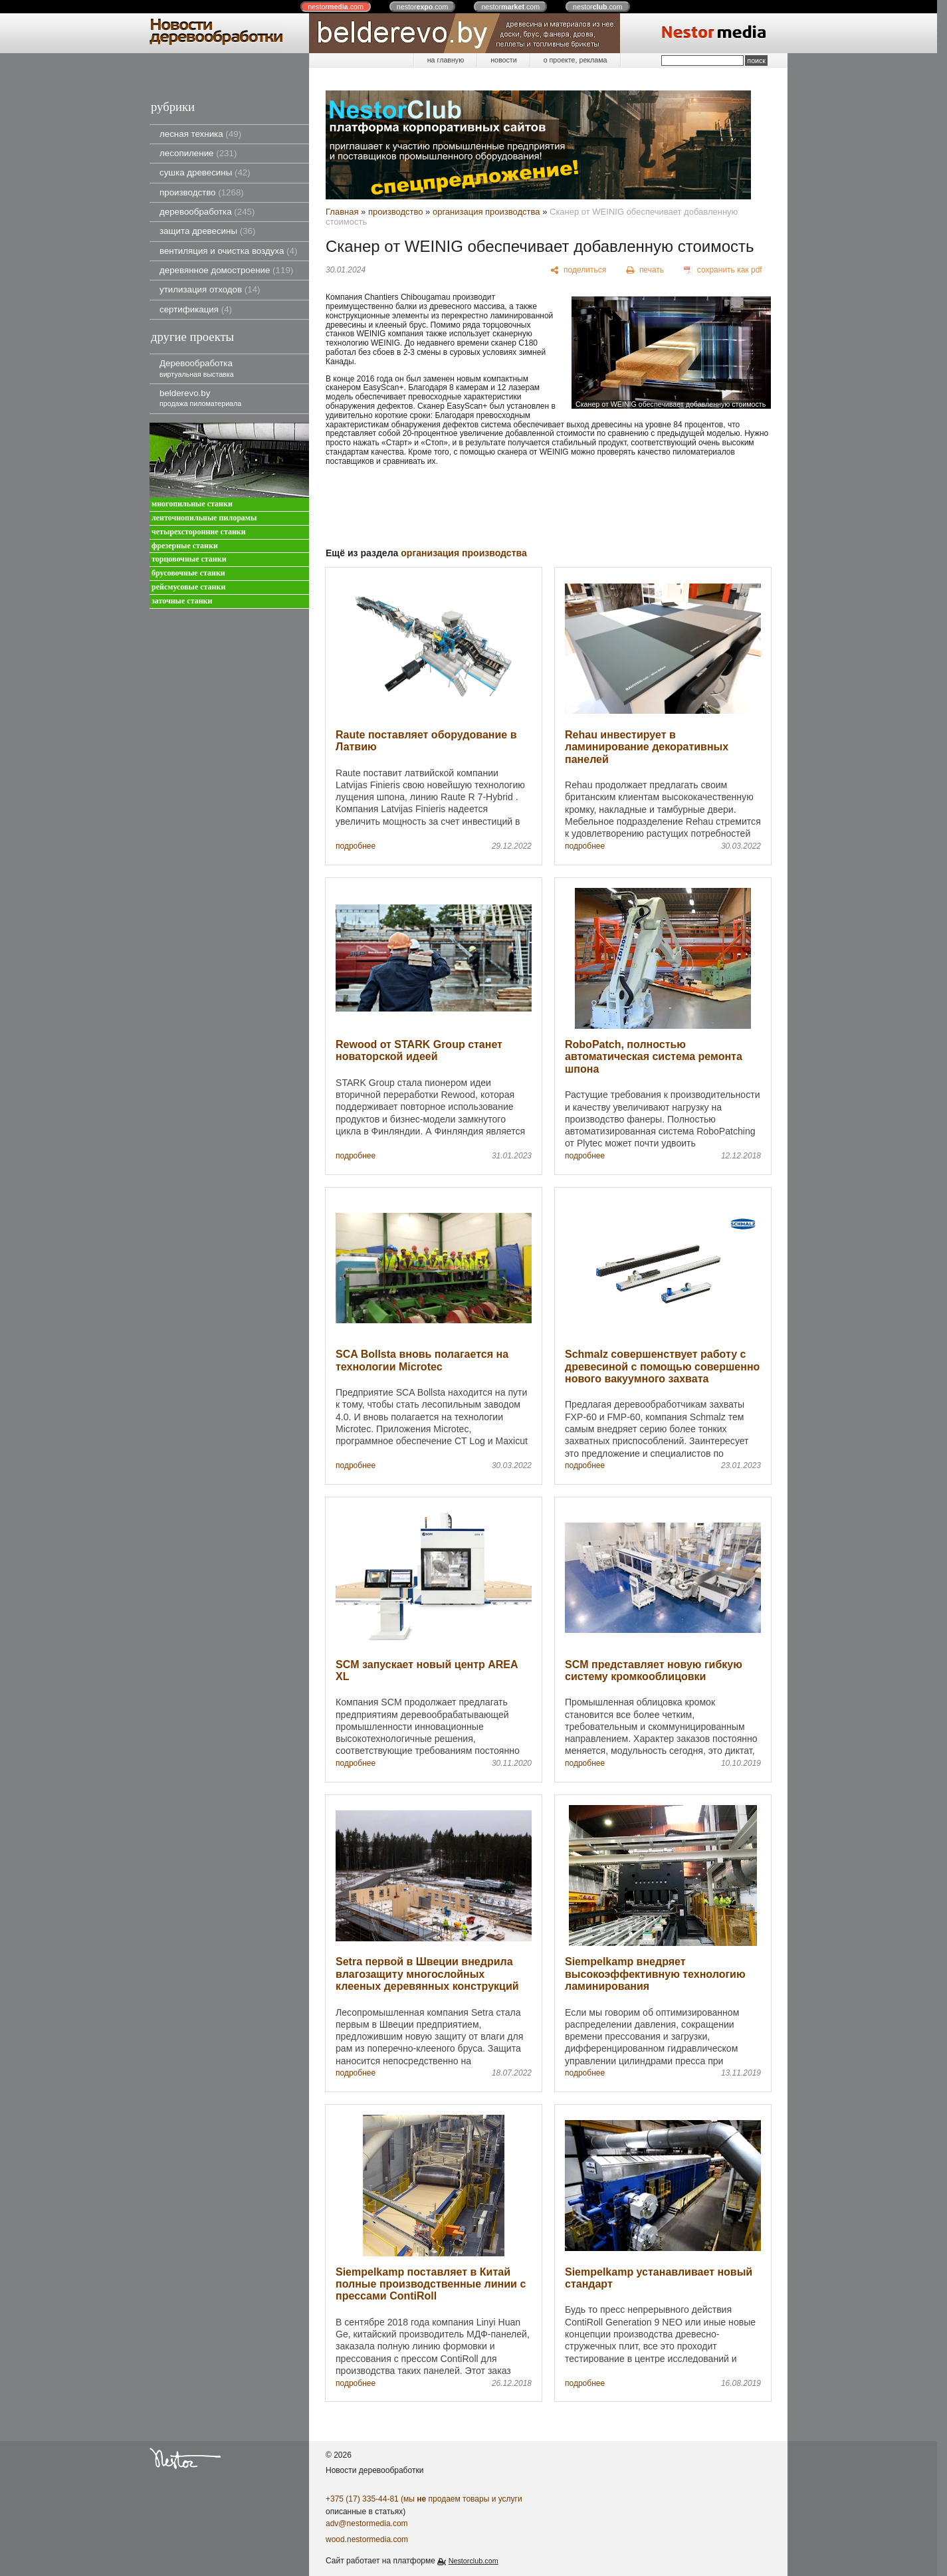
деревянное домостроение (226, 270)
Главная (342, 212)
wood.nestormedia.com (367, 2539)
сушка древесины (205, 172)
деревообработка (207, 212)
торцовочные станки (189, 559)
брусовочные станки (188, 573)
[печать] (645, 270)
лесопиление (198, 153)
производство (201, 192)
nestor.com (336, 7)
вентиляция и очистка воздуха (228, 251)
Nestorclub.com (473, 2561)
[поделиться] (578, 270)
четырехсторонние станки (199, 532)
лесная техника (200, 134)
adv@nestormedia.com (367, 2523)
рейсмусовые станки (188, 587)
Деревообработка (196, 367)
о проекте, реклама (575, 60)
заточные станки (182, 601)
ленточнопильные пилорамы (204, 518)
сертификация (195, 309)
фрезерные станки (185, 546)
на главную (445, 60)
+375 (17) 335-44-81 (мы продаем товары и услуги (424, 2499)
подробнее (355, 846)
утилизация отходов (210, 289)
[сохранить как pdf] (723, 270)
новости (503, 60)
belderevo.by (200, 397)
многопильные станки (192, 504)
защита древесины (207, 231)
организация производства (486, 212)
